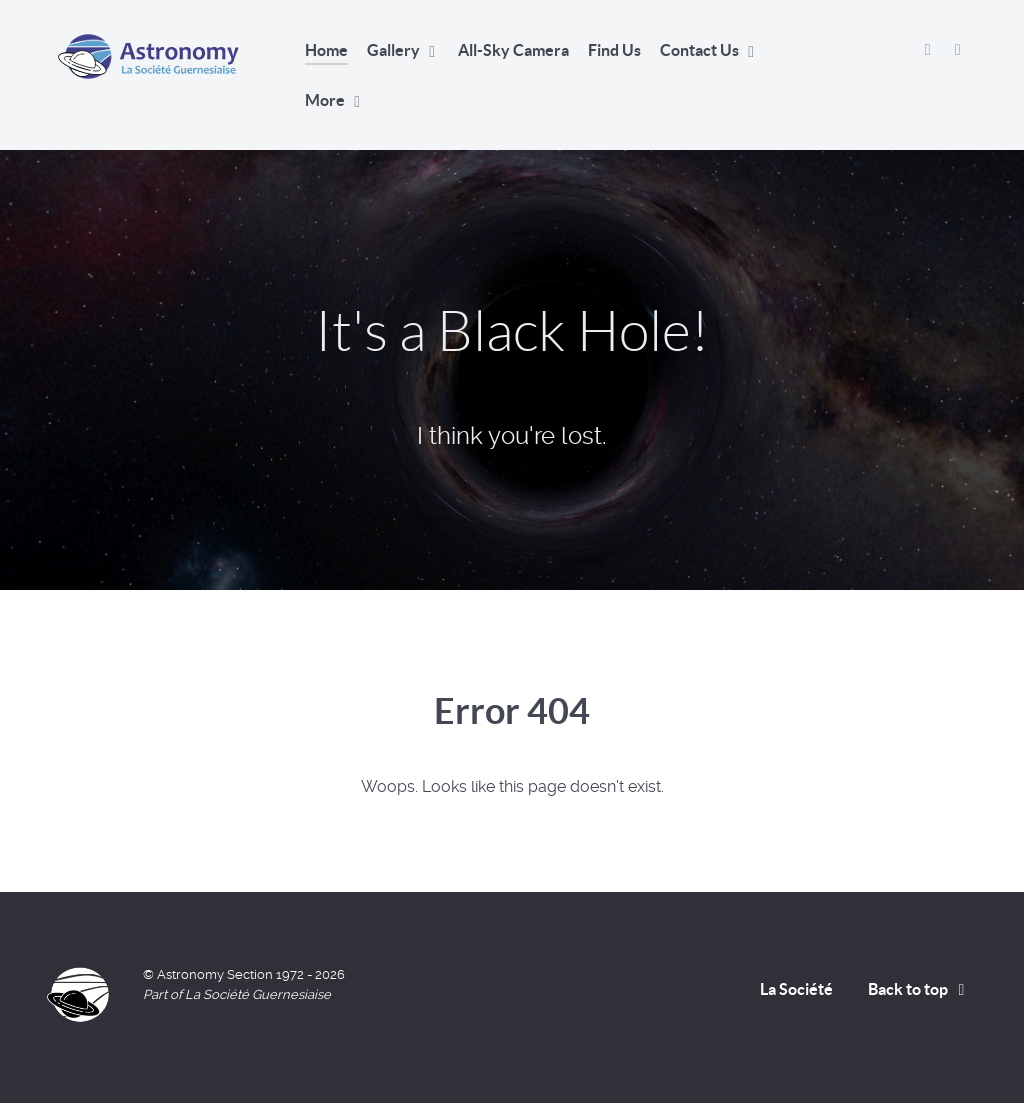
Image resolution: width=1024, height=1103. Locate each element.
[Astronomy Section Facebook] (929, 49)
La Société (796, 989)
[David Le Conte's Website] (957, 49)
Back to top (920, 989)
